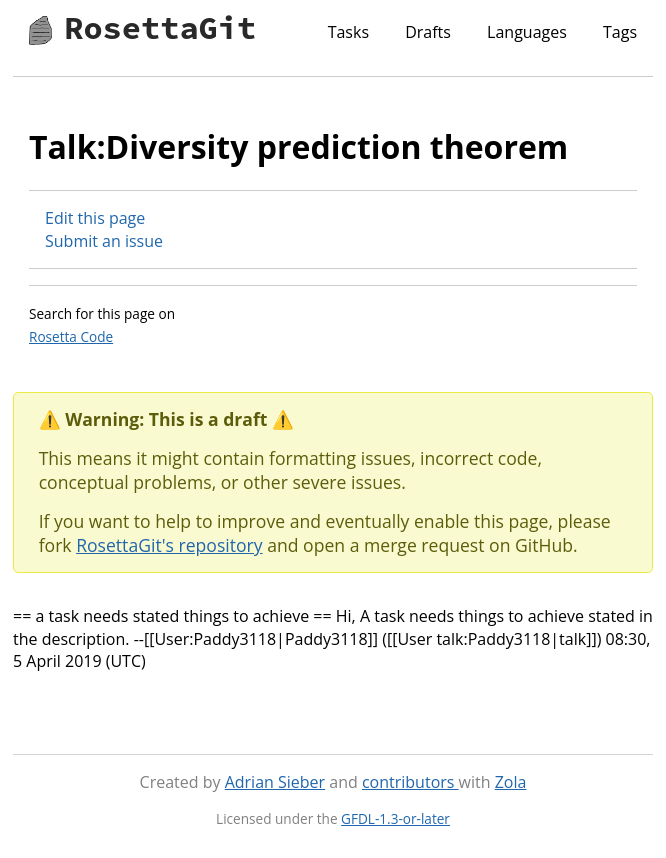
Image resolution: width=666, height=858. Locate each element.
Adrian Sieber (275, 782)
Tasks (348, 32)
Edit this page (95, 218)
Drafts (428, 32)
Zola (511, 782)
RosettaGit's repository (169, 545)
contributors (410, 782)
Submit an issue (104, 241)
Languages (527, 32)
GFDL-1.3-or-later (395, 818)
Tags (620, 32)
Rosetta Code (71, 336)
